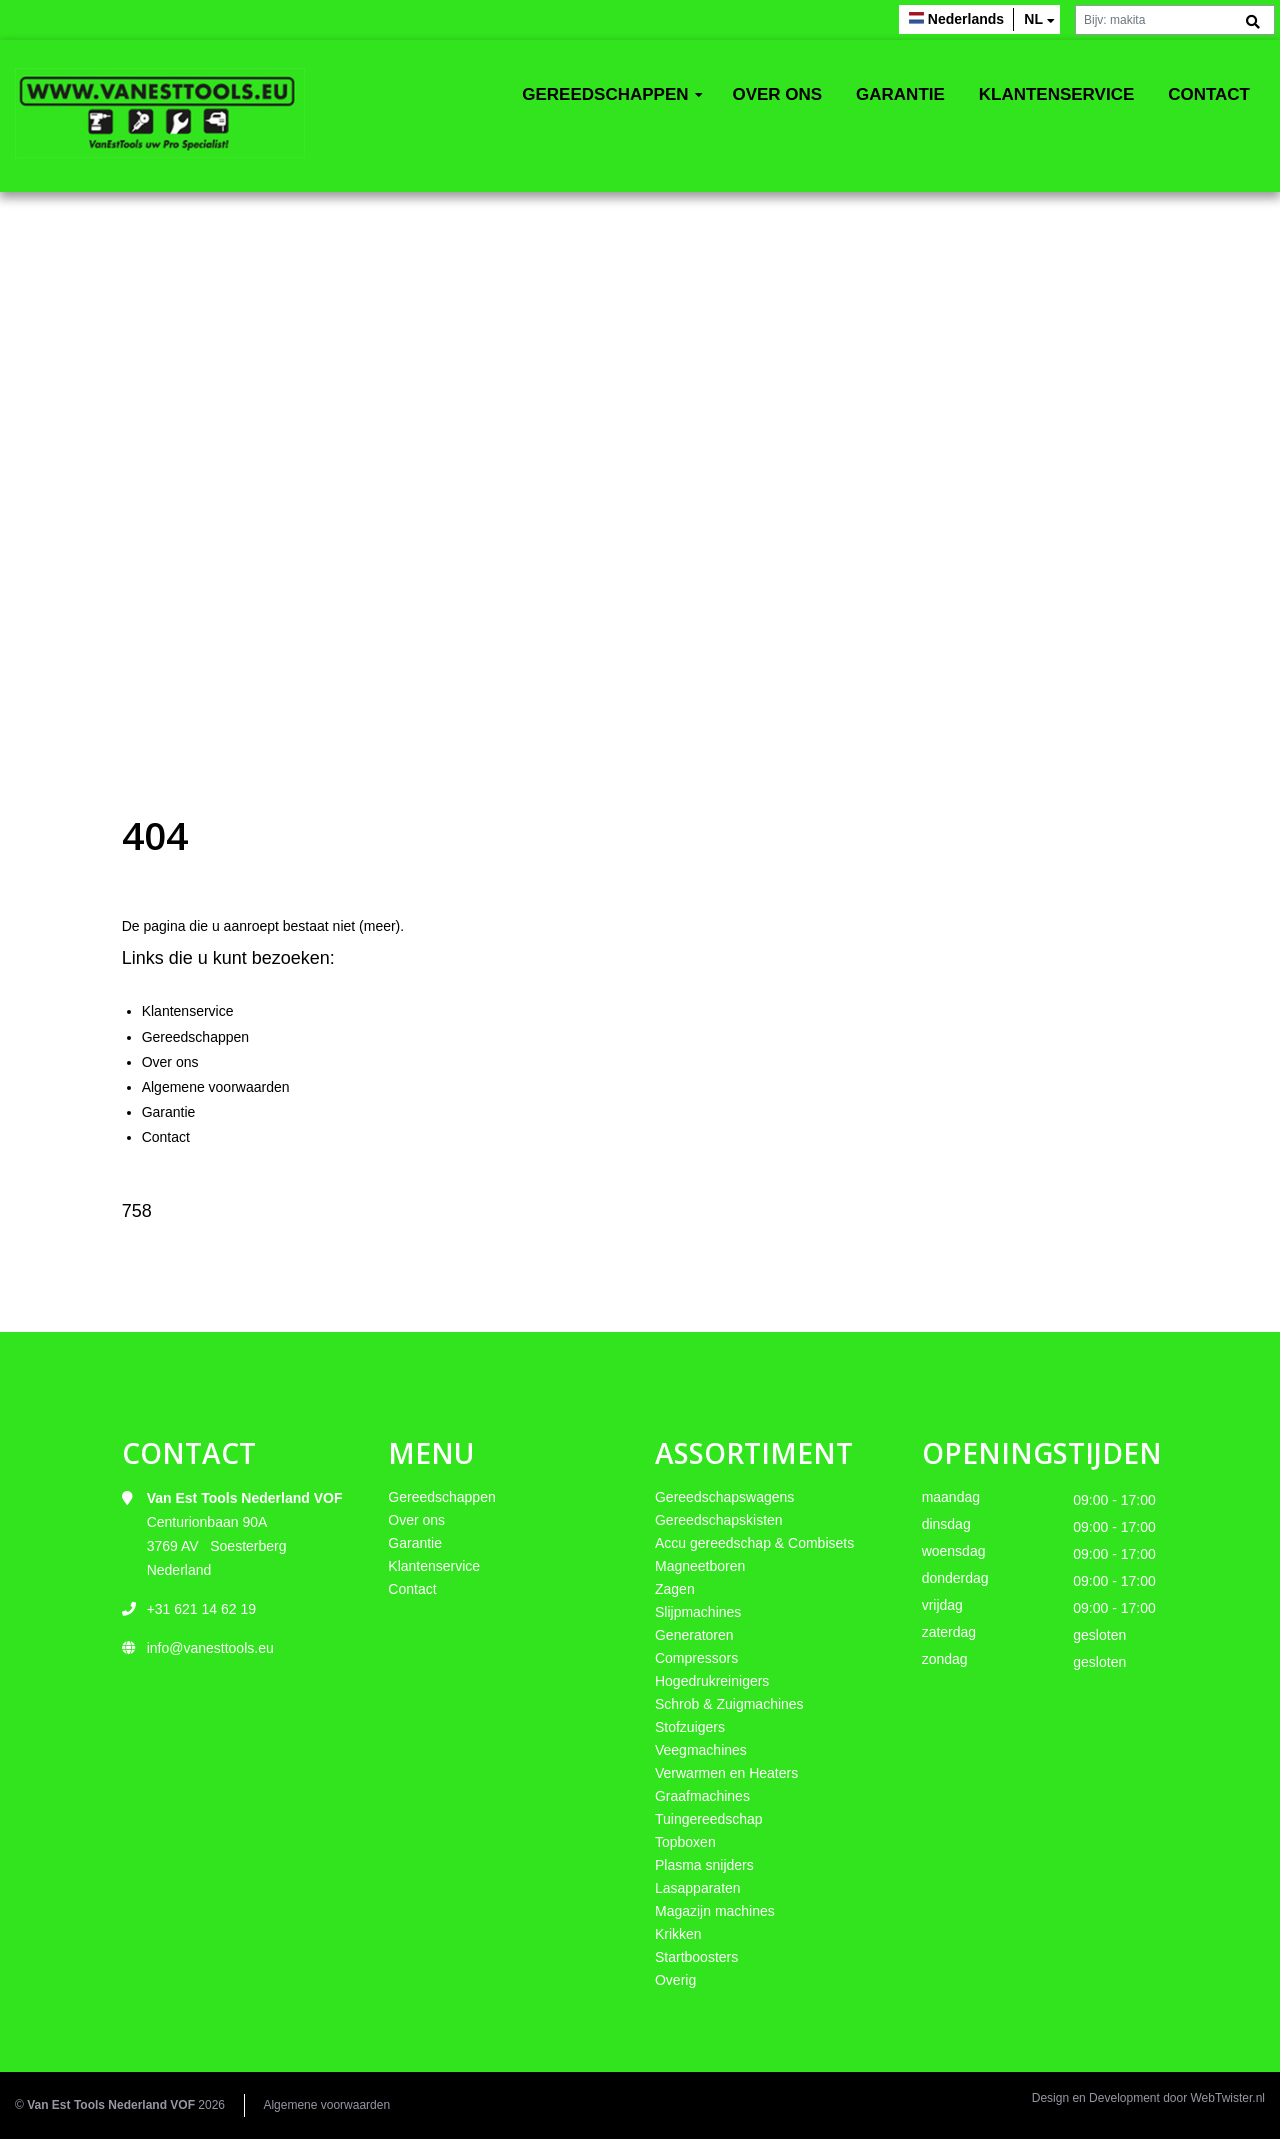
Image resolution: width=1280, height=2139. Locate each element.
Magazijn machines (715, 1911)
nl (1033, 19)
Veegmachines (701, 1750)
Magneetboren (700, 1566)
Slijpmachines (698, 1612)
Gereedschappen (605, 94)
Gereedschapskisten (719, 1520)
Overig (675, 1980)
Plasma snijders (704, 1865)
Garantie (900, 94)
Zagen (675, 1589)
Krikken (678, 1934)
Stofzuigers (690, 1727)
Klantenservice (1057, 94)
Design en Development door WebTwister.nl (1148, 2098)
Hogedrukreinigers (712, 1681)
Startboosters (696, 1957)
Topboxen (685, 1842)
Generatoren (694, 1635)
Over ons (777, 94)
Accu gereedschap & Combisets (754, 1543)
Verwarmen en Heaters (726, 1773)
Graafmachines (702, 1796)
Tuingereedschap (709, 1819)
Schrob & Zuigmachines (729, 1704)
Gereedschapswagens (724, 1497)
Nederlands (966, 19)
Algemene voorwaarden (216, 1087)
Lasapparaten (698, 1888)
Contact (1209, 94)
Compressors (696, 1658)
